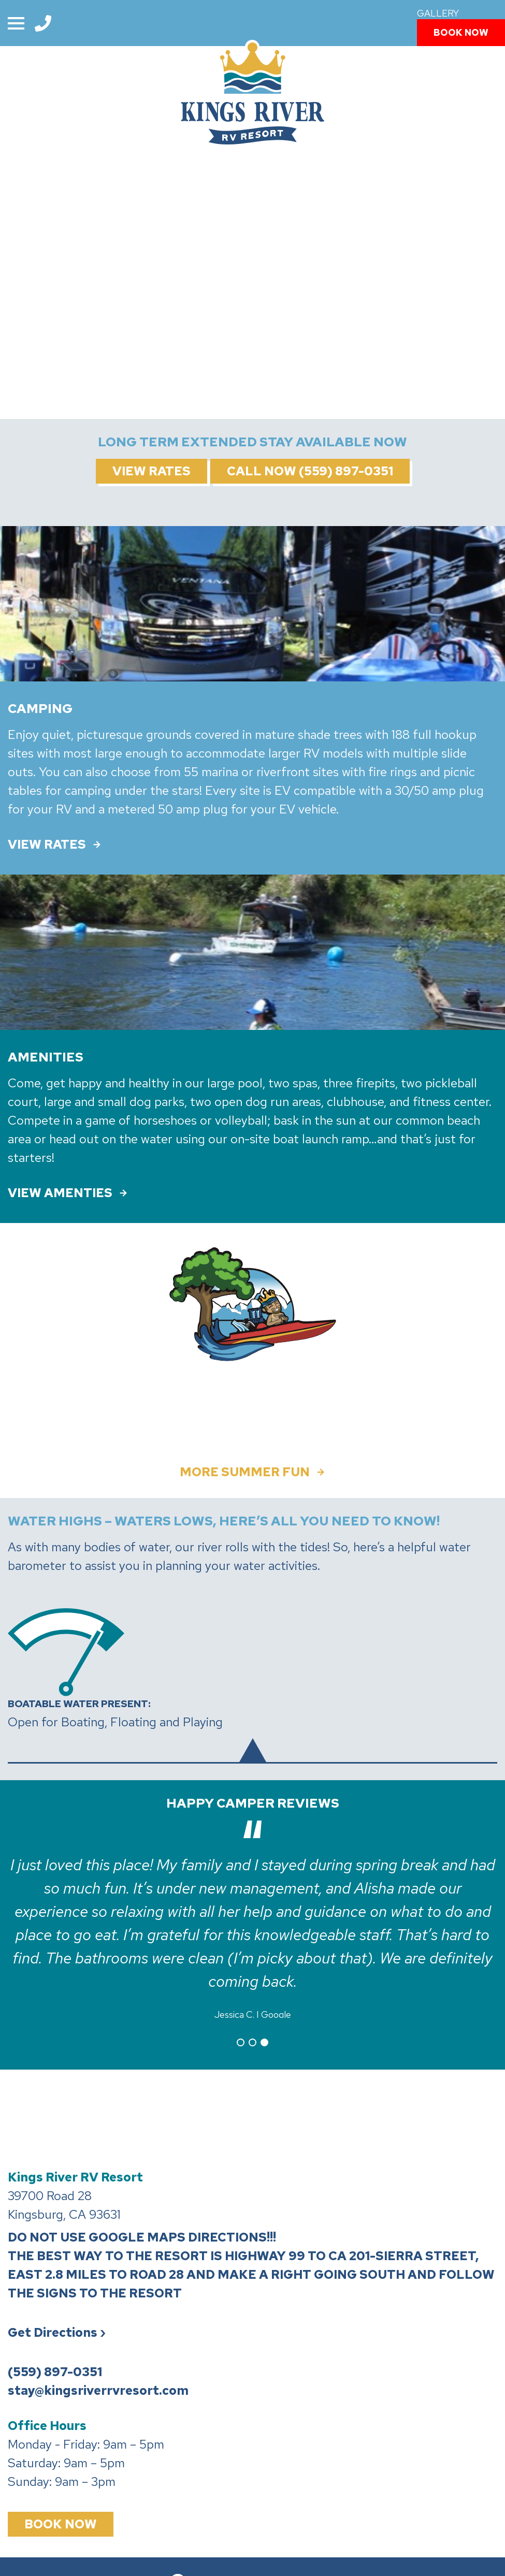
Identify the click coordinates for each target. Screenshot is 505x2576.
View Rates (151, 471)
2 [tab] (252, 2035)
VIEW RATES (47, 844)
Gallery (438, 13)
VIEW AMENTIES (60, 1193)
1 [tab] (240, 2035)
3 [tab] (264, 2035)
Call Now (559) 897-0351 (310, 471)
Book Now (461, 32)
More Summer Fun (245, 1472)
